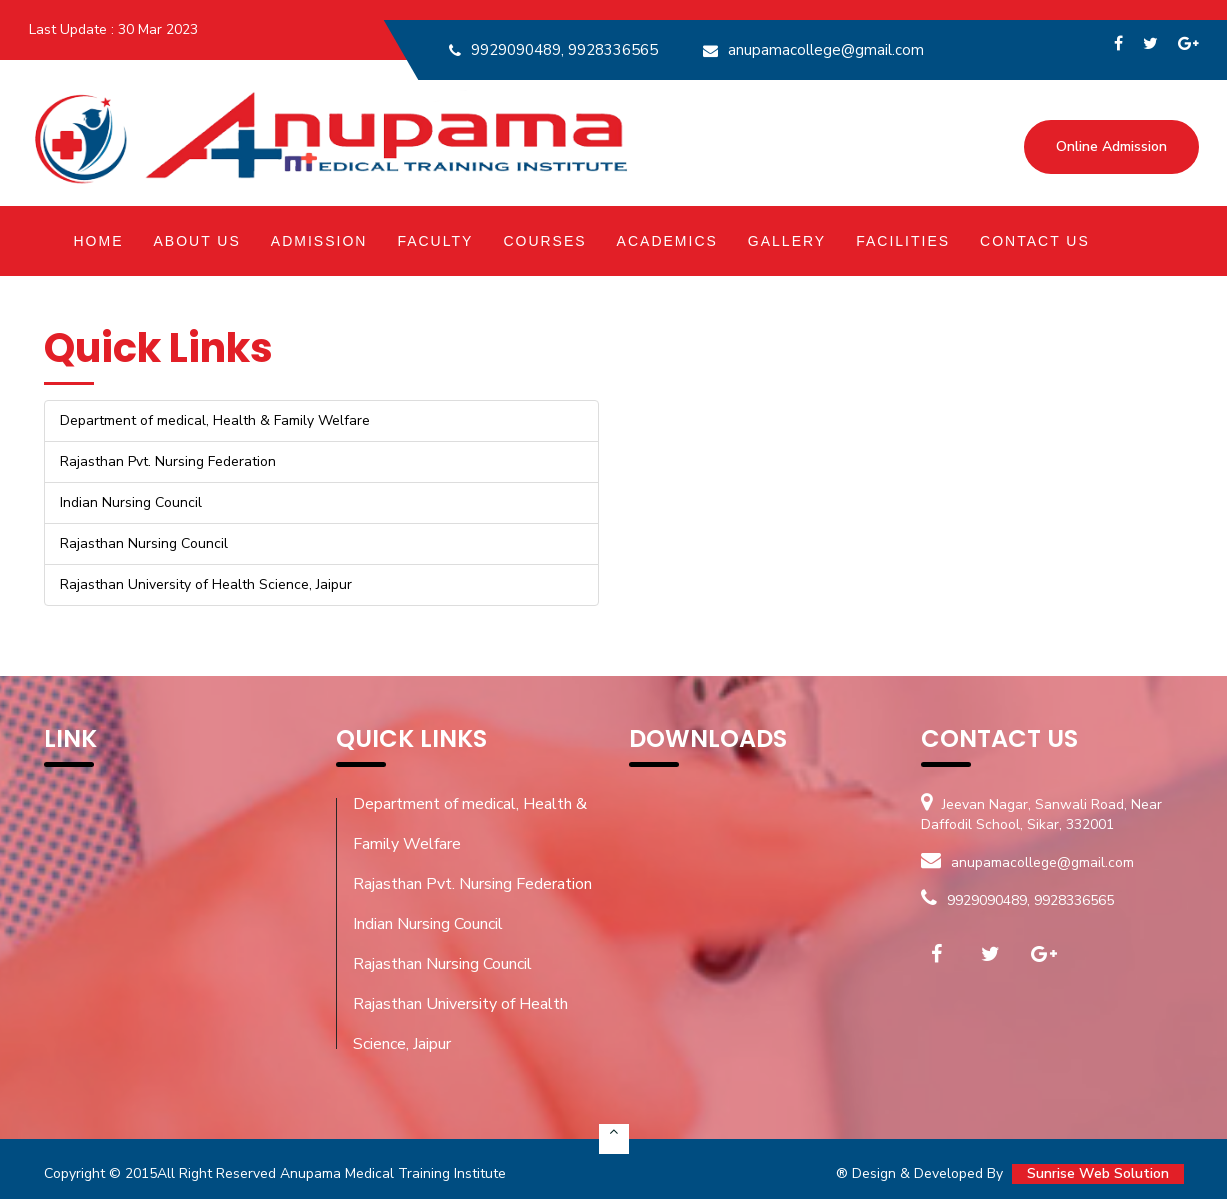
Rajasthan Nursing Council (442, 964)
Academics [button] (667, 241)
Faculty (435, 241)
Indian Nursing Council (428, 924)
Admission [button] (319, 241)
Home (99, 241)
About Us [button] (197, 241)
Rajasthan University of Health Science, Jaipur (460, 1024)
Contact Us (1035, 241)
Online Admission (1111, 146)
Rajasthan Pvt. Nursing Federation (472, 884)
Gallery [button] (787, 241)
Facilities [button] (903, 241)
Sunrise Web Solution (1098, 1173)
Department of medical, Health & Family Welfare (470, 824)
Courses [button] (544, 241)
